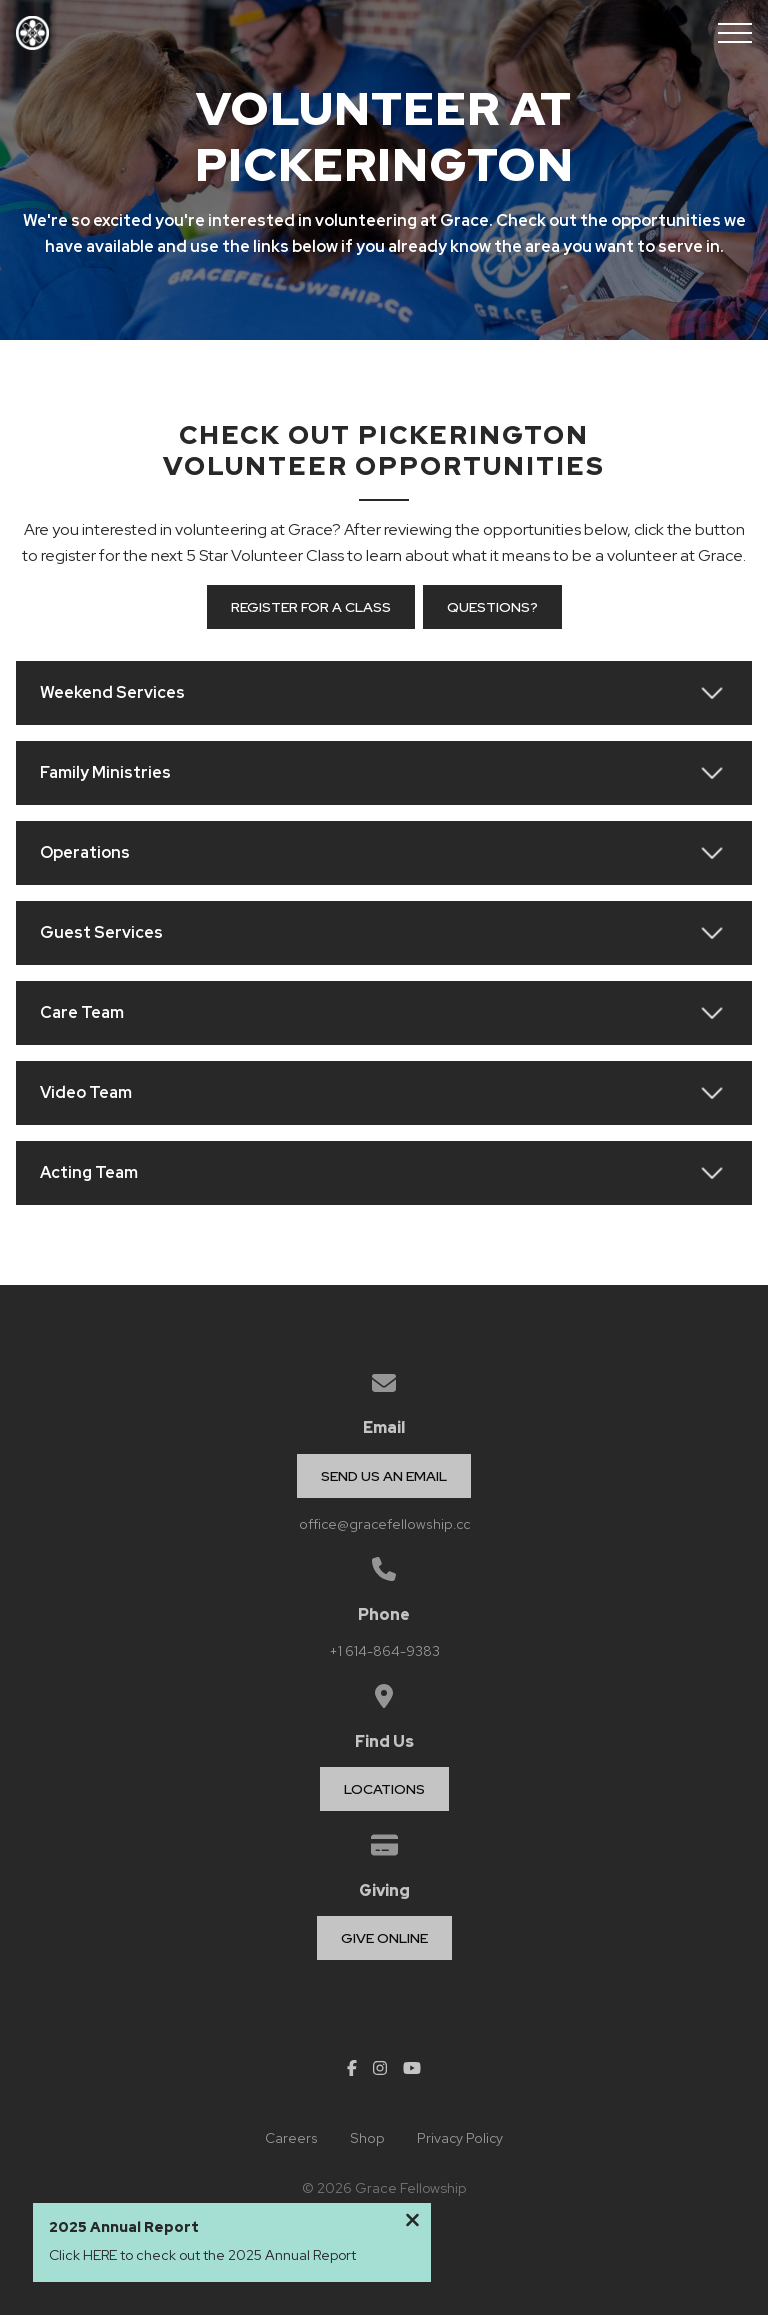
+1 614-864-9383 (384, 1651)
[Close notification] (412, 2223)
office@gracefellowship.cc (384, 1524)
